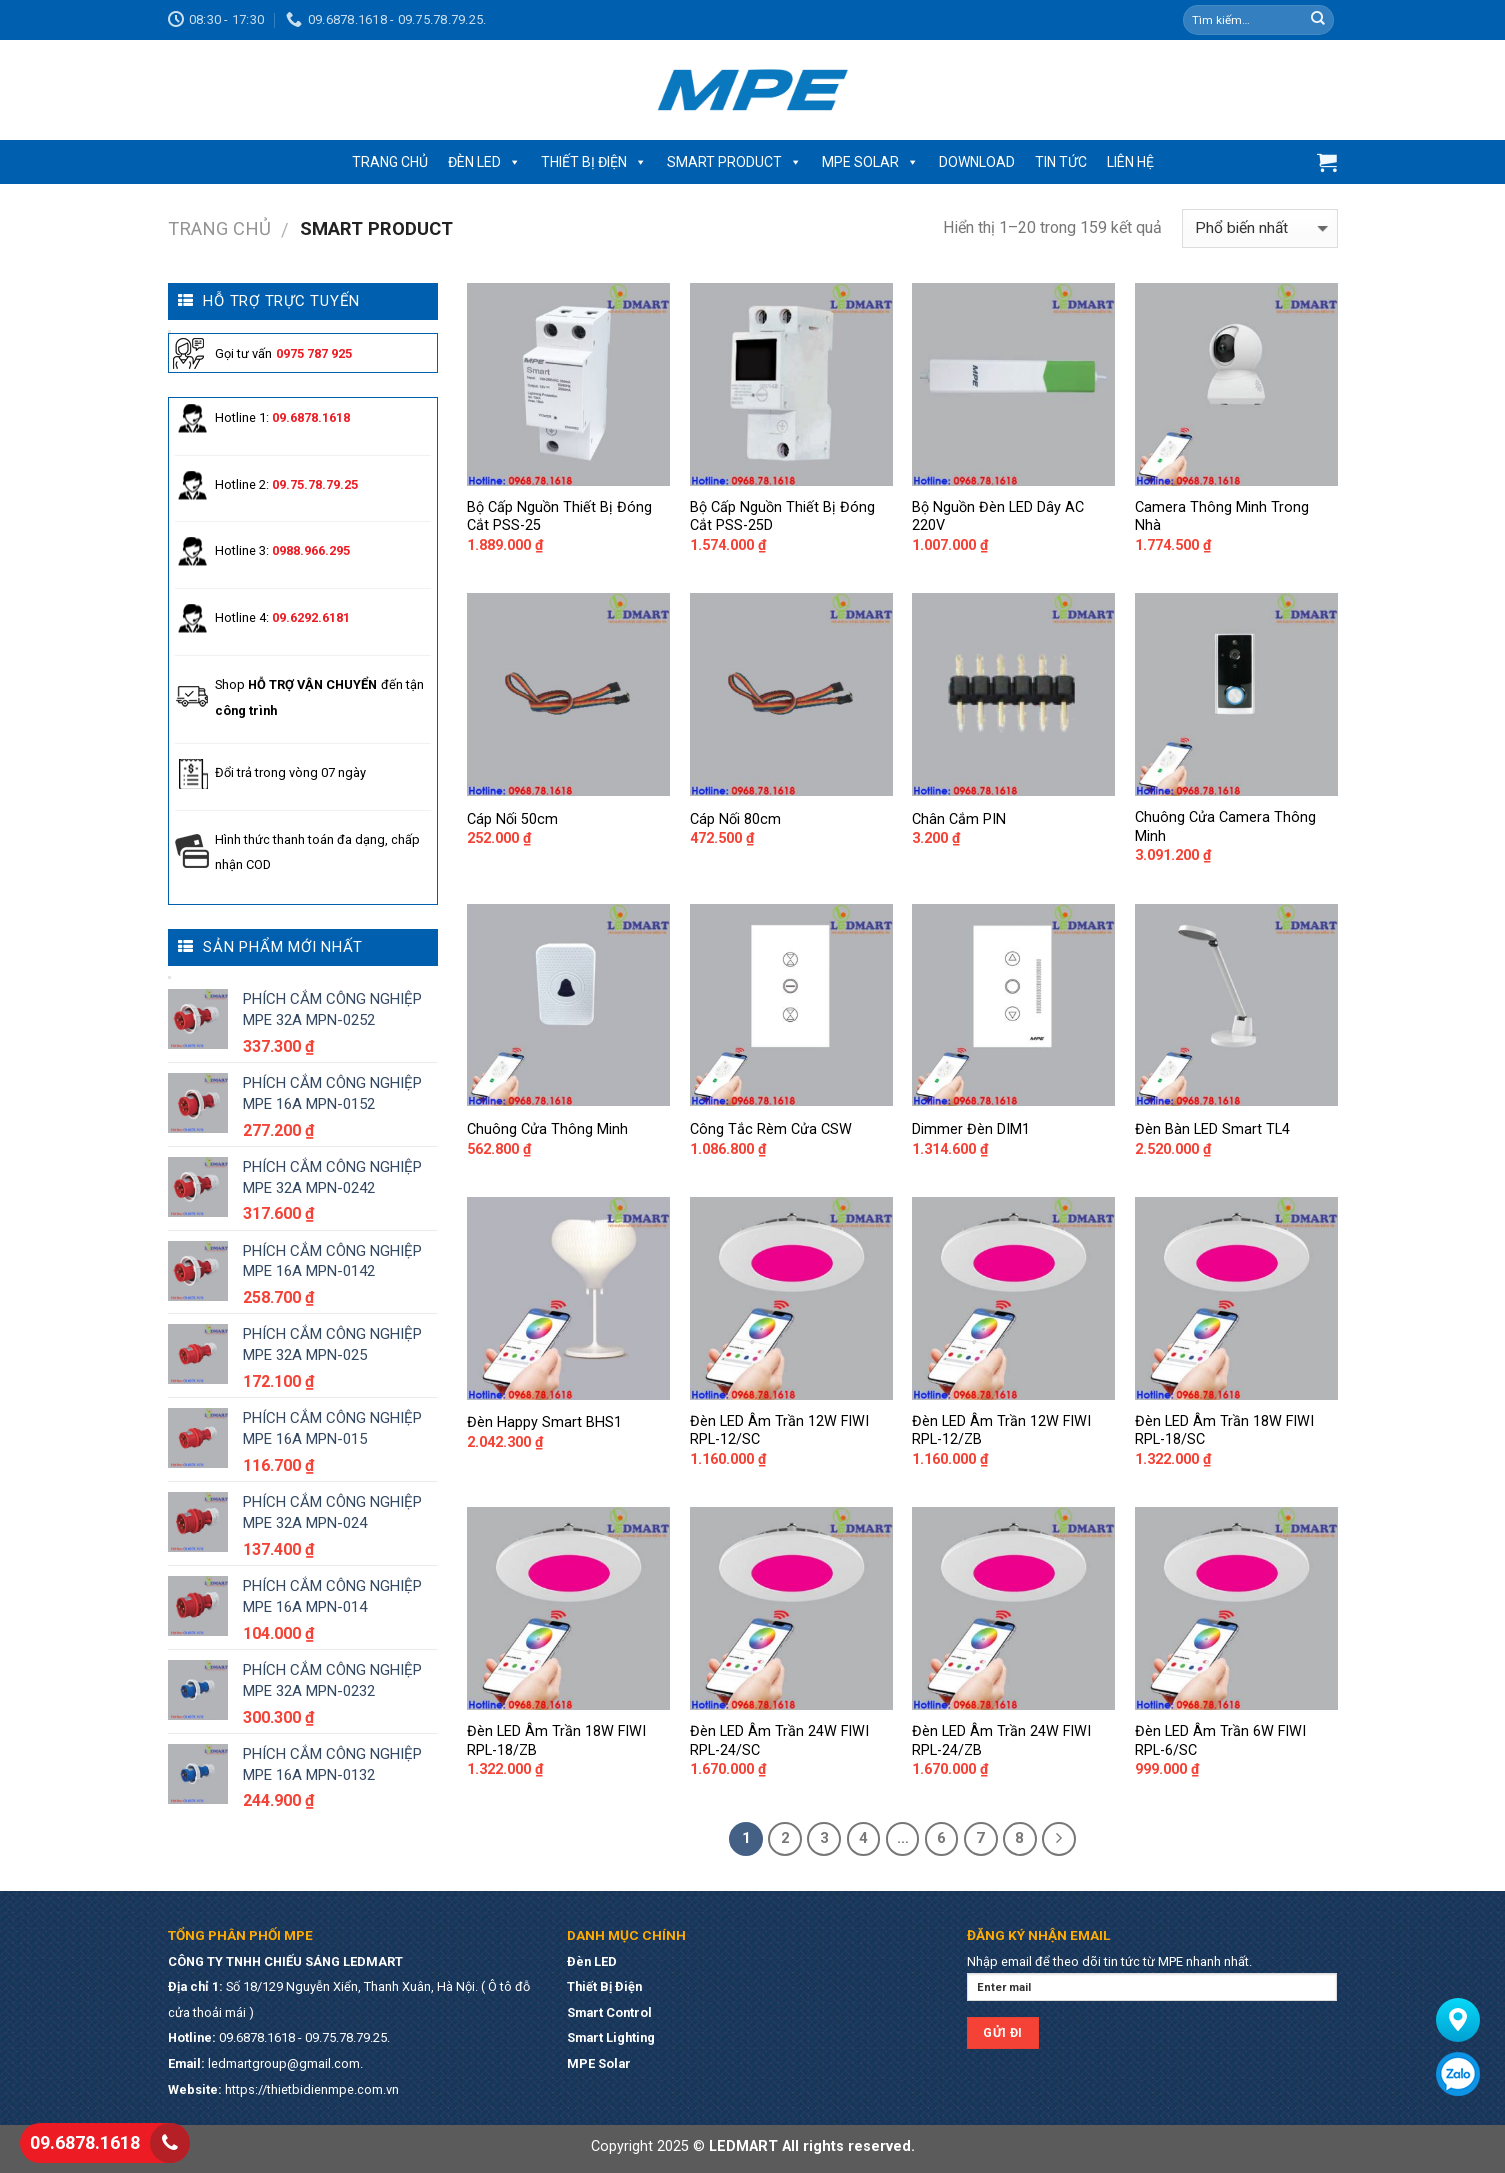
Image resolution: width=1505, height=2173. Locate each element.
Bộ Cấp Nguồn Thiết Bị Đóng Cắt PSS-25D (782, 517)
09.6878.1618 (85, 2142)
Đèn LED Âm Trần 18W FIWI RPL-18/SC (1224, 1431)
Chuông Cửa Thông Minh (547, 1129)
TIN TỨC (1061, 162)
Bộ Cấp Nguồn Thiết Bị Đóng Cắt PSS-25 (559, 517)
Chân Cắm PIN (959, 819)
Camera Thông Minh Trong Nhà (1222, 517)
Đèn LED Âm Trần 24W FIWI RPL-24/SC (779, 1741)
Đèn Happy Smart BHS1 (544, 1422)
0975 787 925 (314, 353)
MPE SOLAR (870, 162)
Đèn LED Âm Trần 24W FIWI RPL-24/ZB (1001, 1741)
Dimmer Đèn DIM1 (971, 1129)
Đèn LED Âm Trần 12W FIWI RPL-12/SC (779, 1431)
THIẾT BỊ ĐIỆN (594, 162)
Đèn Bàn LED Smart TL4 (1212, 1129)
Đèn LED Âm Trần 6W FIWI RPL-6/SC (1220, 1741)
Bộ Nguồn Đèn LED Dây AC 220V (998, 517)
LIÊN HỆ (1130, 162)
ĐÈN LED (484, 162)
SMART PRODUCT (734, 162)
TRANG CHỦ (390, 162)
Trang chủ (219, 228)
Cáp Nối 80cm (735, 819)
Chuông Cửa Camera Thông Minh (1225, 827)
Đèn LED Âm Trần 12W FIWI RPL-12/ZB (1001, 1431)
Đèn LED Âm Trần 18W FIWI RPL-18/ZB (556, 1741)
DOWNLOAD (977, 162)
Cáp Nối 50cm (512, 819)
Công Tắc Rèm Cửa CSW (771, 1129)
